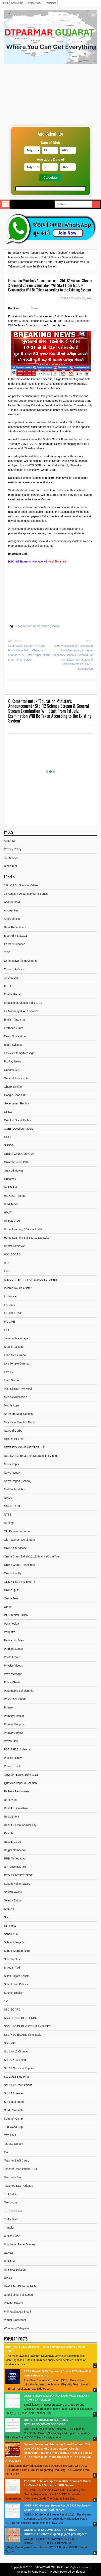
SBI (6, 1917)
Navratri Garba (13, 1430)
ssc (6, 2001)
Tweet (34, 308)
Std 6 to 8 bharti (14, 2101)
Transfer (9, 2227)
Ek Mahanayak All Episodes (21, 1011)
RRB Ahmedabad (14, 1858)
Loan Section (12, 1380)
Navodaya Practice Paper (20, 1422)
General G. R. (12, 1069)
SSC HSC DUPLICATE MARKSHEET (27, 2026)
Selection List (12, 1959)
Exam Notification (15, 1036)
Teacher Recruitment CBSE (21, 2169)
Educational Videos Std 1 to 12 (23, 1002)
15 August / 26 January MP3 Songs (26, 893)
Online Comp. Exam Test (19, 1564)
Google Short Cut (14, 1095)
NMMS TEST (12, 1506)
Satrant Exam (12, 1900)
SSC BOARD (12, 2009)
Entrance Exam (13, 1028)
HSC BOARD (12, 1254)
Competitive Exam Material (20, 960)
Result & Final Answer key (20, 1825)
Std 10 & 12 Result (15, 2059)
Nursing (9, 1523)
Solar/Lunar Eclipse (16, 1984)
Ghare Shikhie (13, 1086)
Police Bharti (12, 1682)
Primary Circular (14, 1715)
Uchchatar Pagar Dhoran (19, 2244)
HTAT (7, 1262)
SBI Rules (10, 1925)
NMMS (8, 1497)
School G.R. (11, 1934)
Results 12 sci (12, 1841)
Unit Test (9, 2261)
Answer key (11, 910)
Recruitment (11, 1816)
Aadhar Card (12, 902)
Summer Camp (13, 2118)
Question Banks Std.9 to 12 (21, 1774)
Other (7, 1606)
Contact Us (17, 3)
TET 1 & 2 (10, 2194)
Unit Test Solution (15, 2269)
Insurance (10, 1296)
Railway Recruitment (16, 1791)
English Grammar (15, 1019)
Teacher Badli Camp (16, 2160)
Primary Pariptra (14, 1724)
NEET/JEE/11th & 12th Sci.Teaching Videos (31, 1455)
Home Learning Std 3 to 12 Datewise (27, 1237)
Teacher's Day (13, 2177)
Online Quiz (11, 1590)
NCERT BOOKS (14, 1439)
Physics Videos (13, 1665)
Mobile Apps (11, 1405)
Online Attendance (15, 1548)
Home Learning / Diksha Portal (23, 1229)
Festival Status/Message (19, 1053)
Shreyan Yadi (12, 1967)
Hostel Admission (14, 1246)
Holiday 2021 (12, 1220)
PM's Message (13, 1674)
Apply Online (12, 918)
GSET (8, 1137)
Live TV (8, 1371)
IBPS (7, 1271)
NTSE (7, 1514)
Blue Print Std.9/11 (15, 935)
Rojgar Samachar (15, 1850)
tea (6, 2152)
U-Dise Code (12, 2236)
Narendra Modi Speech (18, 1413)
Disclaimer (50, 3)
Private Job (11, 1741)
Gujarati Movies (13, 1170)
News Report (23, 626)
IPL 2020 (9, 1304)
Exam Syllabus (13, 1044)
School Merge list (14, 1942)
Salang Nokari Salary (17, 1883)
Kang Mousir (40, 2571)
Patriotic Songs (13, 1648)
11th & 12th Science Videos (21, 885)
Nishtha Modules (14, 1489)
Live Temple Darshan (17, 1363)
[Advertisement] (50, 98)
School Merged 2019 (17, 1950)
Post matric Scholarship (18, 1690)
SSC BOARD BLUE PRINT (21, 2017)
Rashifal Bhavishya (16, 1808)
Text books (10, 2202)
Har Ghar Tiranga (14, 1195)
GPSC (8, 1111)
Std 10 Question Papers (19, 2068)
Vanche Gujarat (13, 2303)
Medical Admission (15, 1397)
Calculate (50, 177)
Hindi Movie (11, 1204)
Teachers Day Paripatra (18, 2185)
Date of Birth (50, 142)
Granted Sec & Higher (17, 1120)
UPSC (8, 2278)
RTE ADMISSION (15, 1866)
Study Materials (13, 2110)
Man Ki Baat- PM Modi (18, 1388)
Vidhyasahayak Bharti (17, 2311)
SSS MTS (10, 2043)
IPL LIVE (9, 1321)
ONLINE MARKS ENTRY (19, 1581)
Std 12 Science (13, 2093)
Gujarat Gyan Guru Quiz (19, 1153)
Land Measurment (15, 1355)
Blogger (80, 2571)
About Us (10, 840)
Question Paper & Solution (20, 1783)
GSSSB (9, 1145)
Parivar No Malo (14, 1640)
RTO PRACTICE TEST (18, 1875)
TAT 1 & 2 (10, 2135)
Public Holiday (13, 1757)
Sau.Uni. (9, 1908)
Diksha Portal (12, 994)
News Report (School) (46, 626)
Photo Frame (12, 1657)
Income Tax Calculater (17, 1288)
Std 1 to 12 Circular (16, 2051)
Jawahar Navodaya (16, 1338)
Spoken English (13, 1992)
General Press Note (16, 1078)
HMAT (8, 1212)
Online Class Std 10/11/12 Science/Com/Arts (32, 1556)
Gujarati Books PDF (16, 1162)
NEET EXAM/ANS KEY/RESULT (24, 1447)
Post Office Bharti (15, 1699)
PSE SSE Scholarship (17, 1749)
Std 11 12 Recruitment (18, 2085)
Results (8, 1833)
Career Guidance (14, 944)
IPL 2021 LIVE (13, 1313)
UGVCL (9, 2252)
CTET (7, 986)
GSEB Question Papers (18, 1128)
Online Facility (13, 1573)
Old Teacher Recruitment (19, 1539)
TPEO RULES (13, 2210)
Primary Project (13, 1732)
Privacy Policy (33, 3)
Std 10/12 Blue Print (16, 2076)
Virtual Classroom (15, 2320)
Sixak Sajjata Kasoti (16, 1976)
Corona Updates (14, 969)
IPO (6, 1330)
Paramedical (12, 1623)
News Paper (11, 1464)
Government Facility (16, 1103)
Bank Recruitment (15, 927)
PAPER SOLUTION (16, 1615)
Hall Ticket (10, 1187)
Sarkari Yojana (13, 1892)
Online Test (11, 1598)
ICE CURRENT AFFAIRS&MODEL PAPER (30, 1279)
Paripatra (9, 1632)
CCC (7, 952)
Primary (9, 1707)
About (5, 3)
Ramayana (11, 1799)
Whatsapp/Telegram (16, 2328)
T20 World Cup (13, 2127)
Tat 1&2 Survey (13, 2143)
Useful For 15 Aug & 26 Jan (21, 2286)
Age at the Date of (50, 159)
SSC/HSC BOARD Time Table (22, 2034)
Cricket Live (11, 977)
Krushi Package (14, 1346)
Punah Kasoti (12, 1766)
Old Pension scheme (17, 1531)
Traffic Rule (11, 2219)
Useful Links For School (18, 2294)
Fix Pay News (12, 1061)
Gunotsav (10, 1179)
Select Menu (5, 204)
